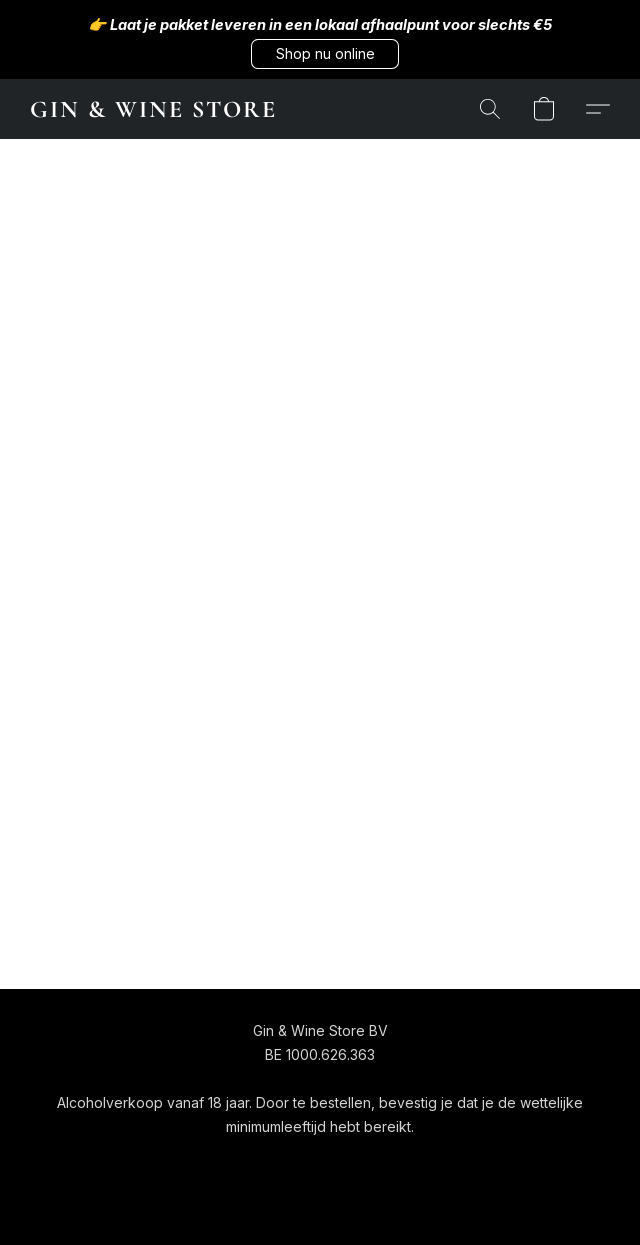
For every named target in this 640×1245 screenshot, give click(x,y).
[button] (325, 54)
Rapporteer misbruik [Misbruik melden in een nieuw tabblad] (510, 1163)
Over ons (392, 1163)
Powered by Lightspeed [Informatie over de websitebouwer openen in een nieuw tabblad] (320, 1201)
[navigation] (112, 1163)
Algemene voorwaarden (262, 1163)
